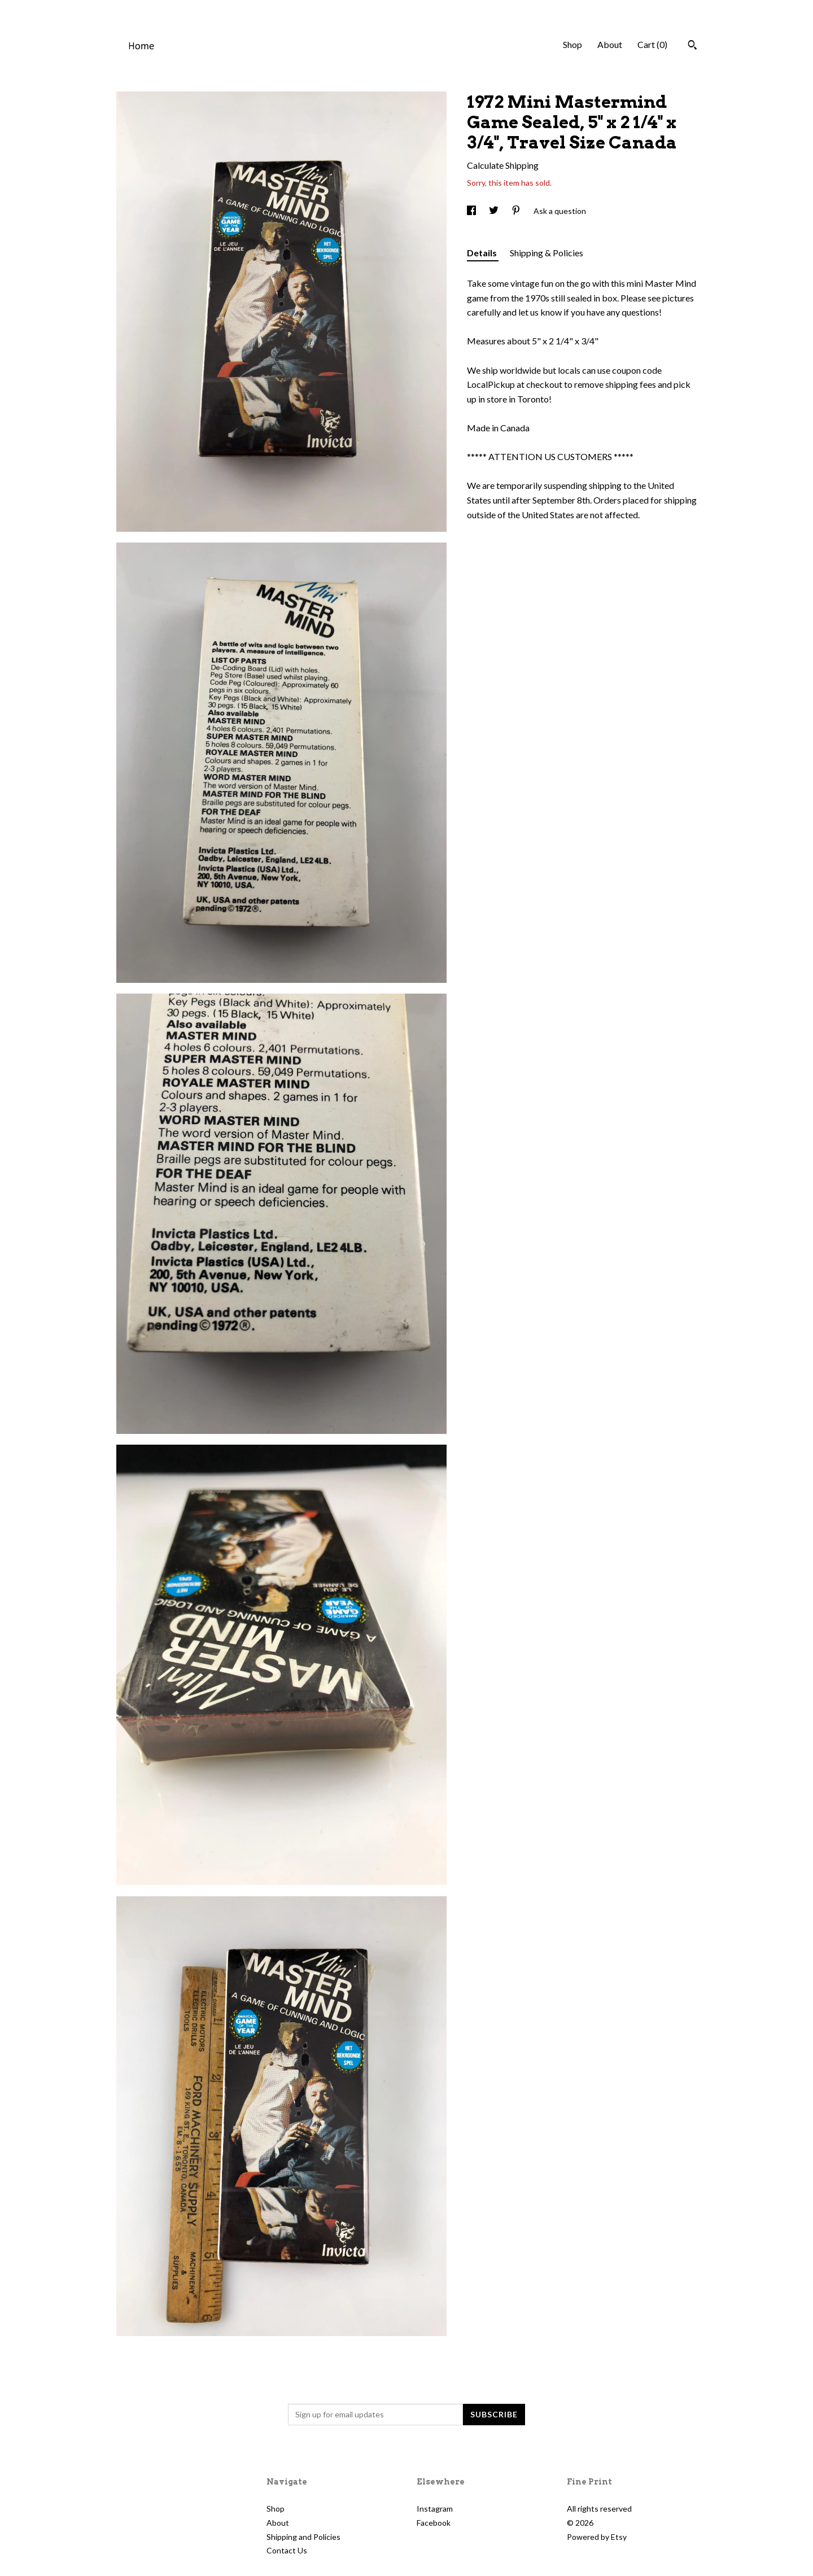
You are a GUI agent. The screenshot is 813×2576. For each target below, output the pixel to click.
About (609, 44)
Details (483, 252)
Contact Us (286, 2550)
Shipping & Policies (546, 252)
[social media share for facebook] (472, 211)
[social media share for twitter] (494, 211)
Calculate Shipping (503, 165)
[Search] (692, 46)
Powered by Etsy (597, 2537)
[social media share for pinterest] (517, 211)
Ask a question (560, 211)
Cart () (652, 44)
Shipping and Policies (303, 2537)
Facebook (434, 2522)
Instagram (435, 2508)
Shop (572, 44)
